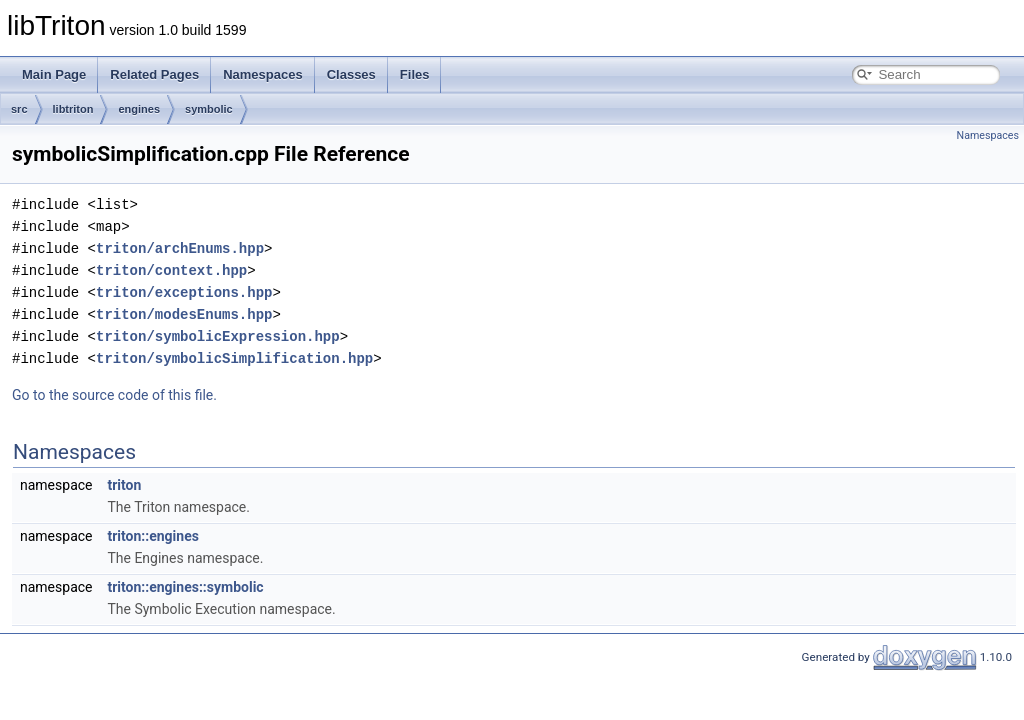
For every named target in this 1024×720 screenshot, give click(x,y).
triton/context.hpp (171, 270)
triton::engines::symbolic (185, 587)
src (19, 109)
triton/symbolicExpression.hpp (218, 336)
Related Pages (154, 74)
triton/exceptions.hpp (184, 292)
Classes (351, 74)
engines (139, 109)
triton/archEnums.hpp (180, 248)
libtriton (73, 109)
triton (124, 485)
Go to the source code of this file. (114, 395)
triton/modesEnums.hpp (184, 314)
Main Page (54, 74)
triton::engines (152, 536)
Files (415, 74)
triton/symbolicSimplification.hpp (234, 358)
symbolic (209, 109)
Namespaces (263, 74)
